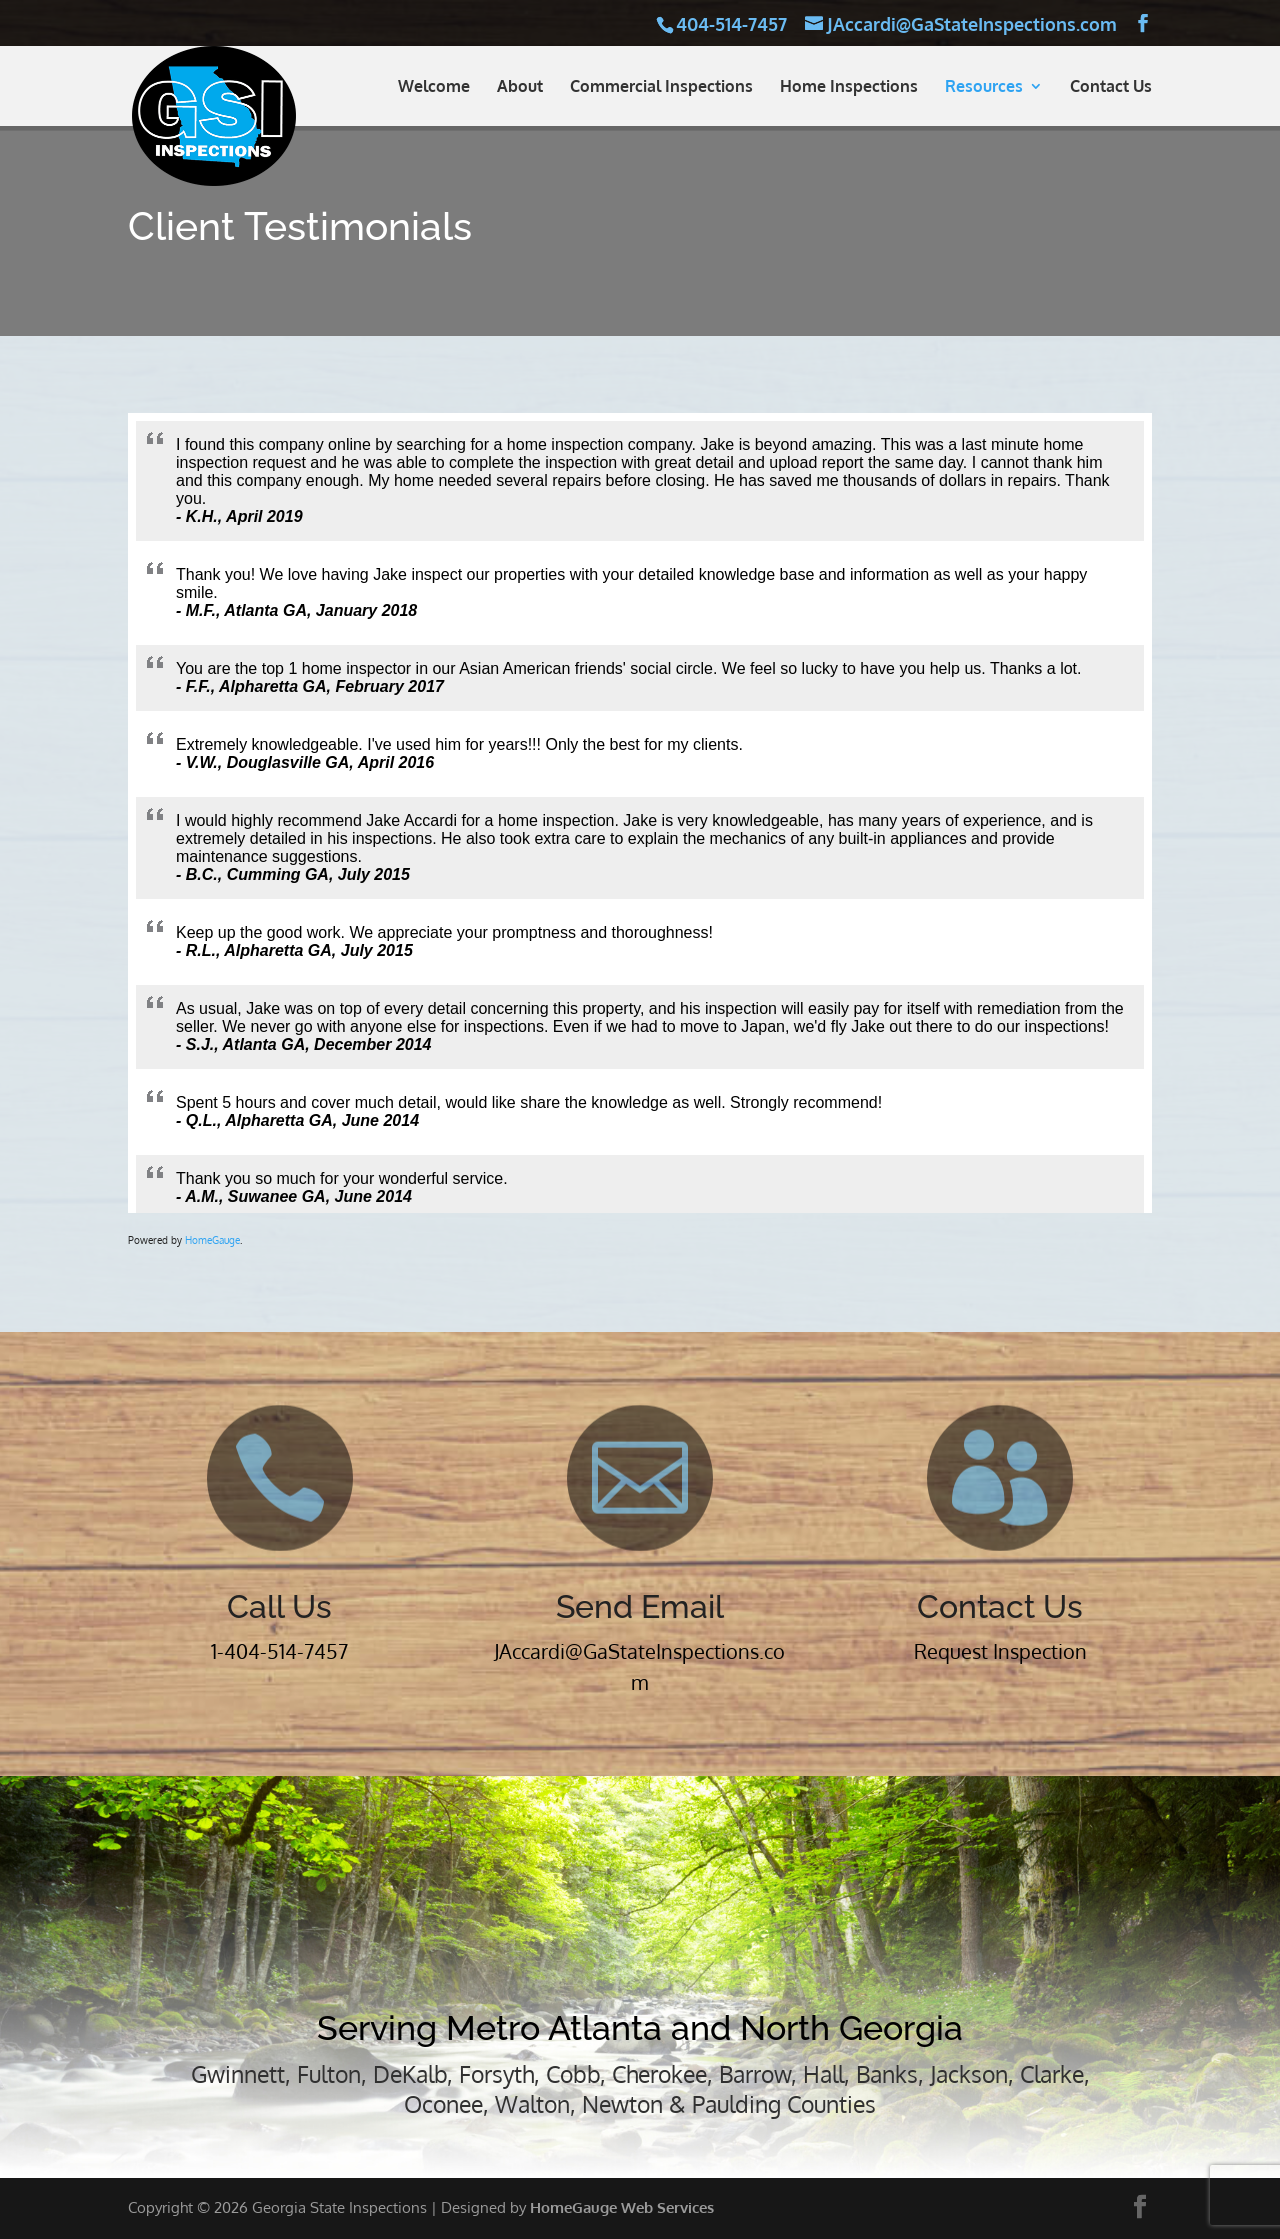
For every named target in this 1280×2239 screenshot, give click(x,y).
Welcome (434, 87)
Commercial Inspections (661, 87)
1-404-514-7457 (279, 1651)
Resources (984, 87)
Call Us (279, 1606)
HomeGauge (212, 1240)
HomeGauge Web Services (622, 2207)
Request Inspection (1000, 1651)
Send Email (640, 1606)
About (520, 87)
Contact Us (1111, 87)
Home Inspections (849, 87)
